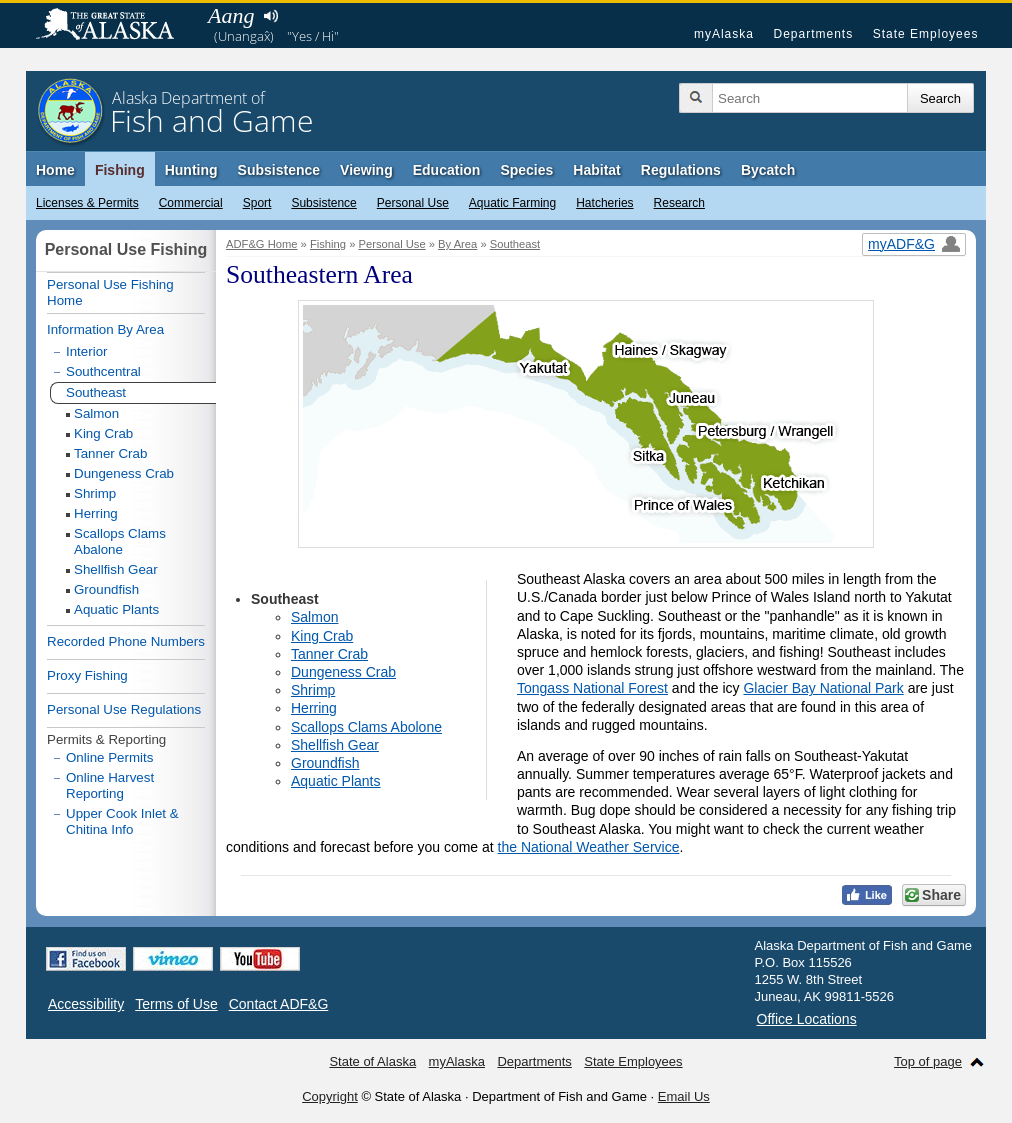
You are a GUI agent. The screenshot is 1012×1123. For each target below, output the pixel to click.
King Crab (322, 636)
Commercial (191, 203)
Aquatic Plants (336, 781)
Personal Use (413, 203)
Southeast (515, 244)
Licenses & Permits (87, 203)
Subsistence (323, 203)
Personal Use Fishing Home (110, 292)
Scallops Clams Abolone (366, 727)
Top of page (928, 1061)
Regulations (681, 170)
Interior (86, 351)
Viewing (366, 170)
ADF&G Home (262, 244)
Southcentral (103, 371)
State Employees (926, 34)
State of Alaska (115, 26)
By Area (457, 244)
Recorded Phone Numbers (126, 641)
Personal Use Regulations (124, 709)
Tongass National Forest (592, 688)
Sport (257, 203)
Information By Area (105, 329)
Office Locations (807, 1019)
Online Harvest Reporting (110, 785)
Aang (231, 15)
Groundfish (325, 763)
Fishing (120, 170)
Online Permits (109, 757)
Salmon (314, 617)
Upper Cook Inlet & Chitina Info (122, 821)
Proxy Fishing (87, 675)
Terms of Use (176, 1004)
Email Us (684, 1096)
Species (526, 170)
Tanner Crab (329, 654)
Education (447, 170)
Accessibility (86, 1004)
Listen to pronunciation (270, 16)
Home (55, 170)
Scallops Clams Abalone (120, 541)
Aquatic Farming (512, 203)
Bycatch (768, 170)
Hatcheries (604, 203)
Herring (314, 708)
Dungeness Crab (343, 672)
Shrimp (313, 690)
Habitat (596, 170)
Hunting (191, 170)
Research (679, 203)
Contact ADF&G (279, 1004)
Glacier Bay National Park (823, 688)
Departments (813, 34)
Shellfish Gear (335, 745)
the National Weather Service (589, 847)
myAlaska (724, 34)
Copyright (330, 1096)
